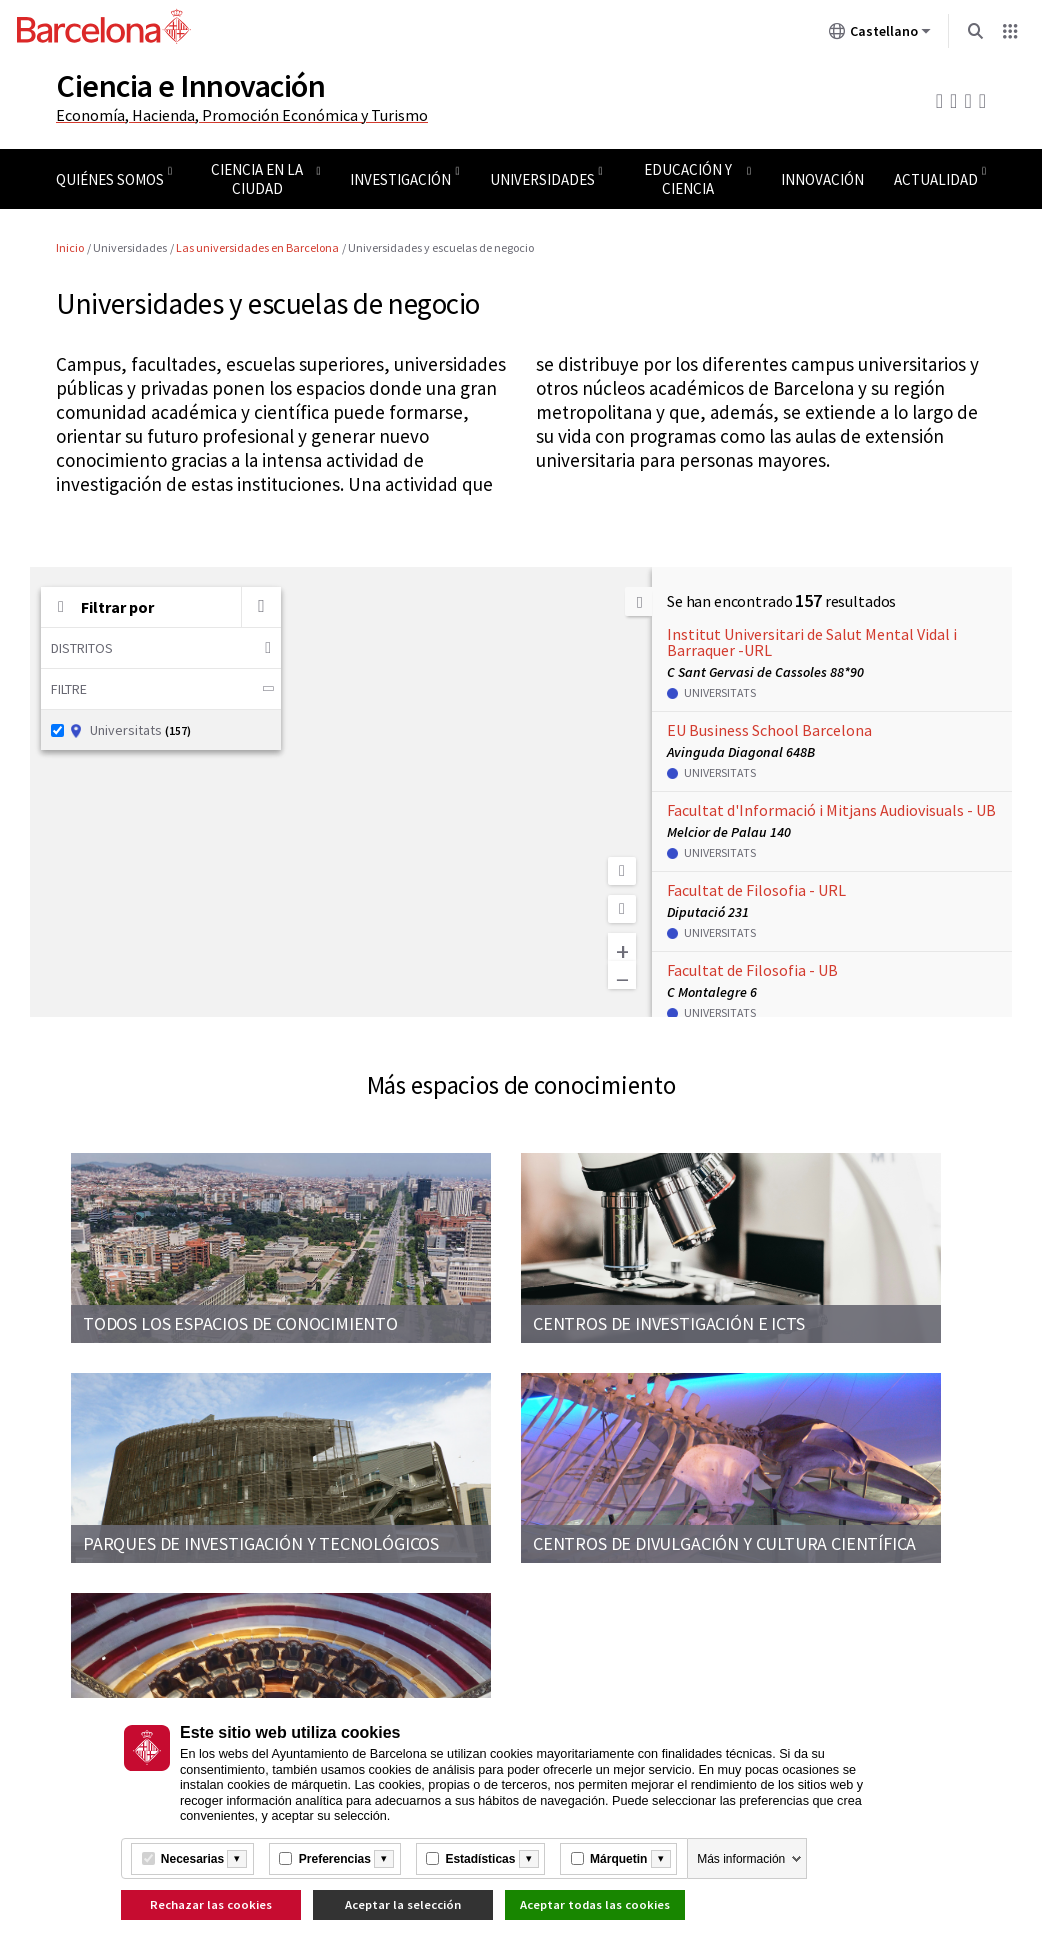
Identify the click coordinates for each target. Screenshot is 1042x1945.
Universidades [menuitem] (542, 179)
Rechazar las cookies (211, 1904)
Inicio (70, 247)
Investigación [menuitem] (400, 179)
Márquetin (618, 1859)
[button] (261, 607)
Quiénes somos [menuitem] (110, 179)
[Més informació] (237, 1859)
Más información (741, 1859)
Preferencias (335, 1859)
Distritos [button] (161, 647)
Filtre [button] (165, 689)
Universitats (121, 730)
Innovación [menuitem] (822, 179)
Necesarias (192, 1859)
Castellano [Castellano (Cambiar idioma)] (880, 35)
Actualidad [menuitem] (936, 179)
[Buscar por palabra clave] (261, 607)
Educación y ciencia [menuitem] (688, 179)
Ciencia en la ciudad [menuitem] (257, 179)
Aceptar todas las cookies (595, 1904)
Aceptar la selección (403, 1904)
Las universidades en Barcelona (257, 247)
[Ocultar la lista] (638, 601)
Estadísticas (480, 1859)
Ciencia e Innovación (190, 86)
